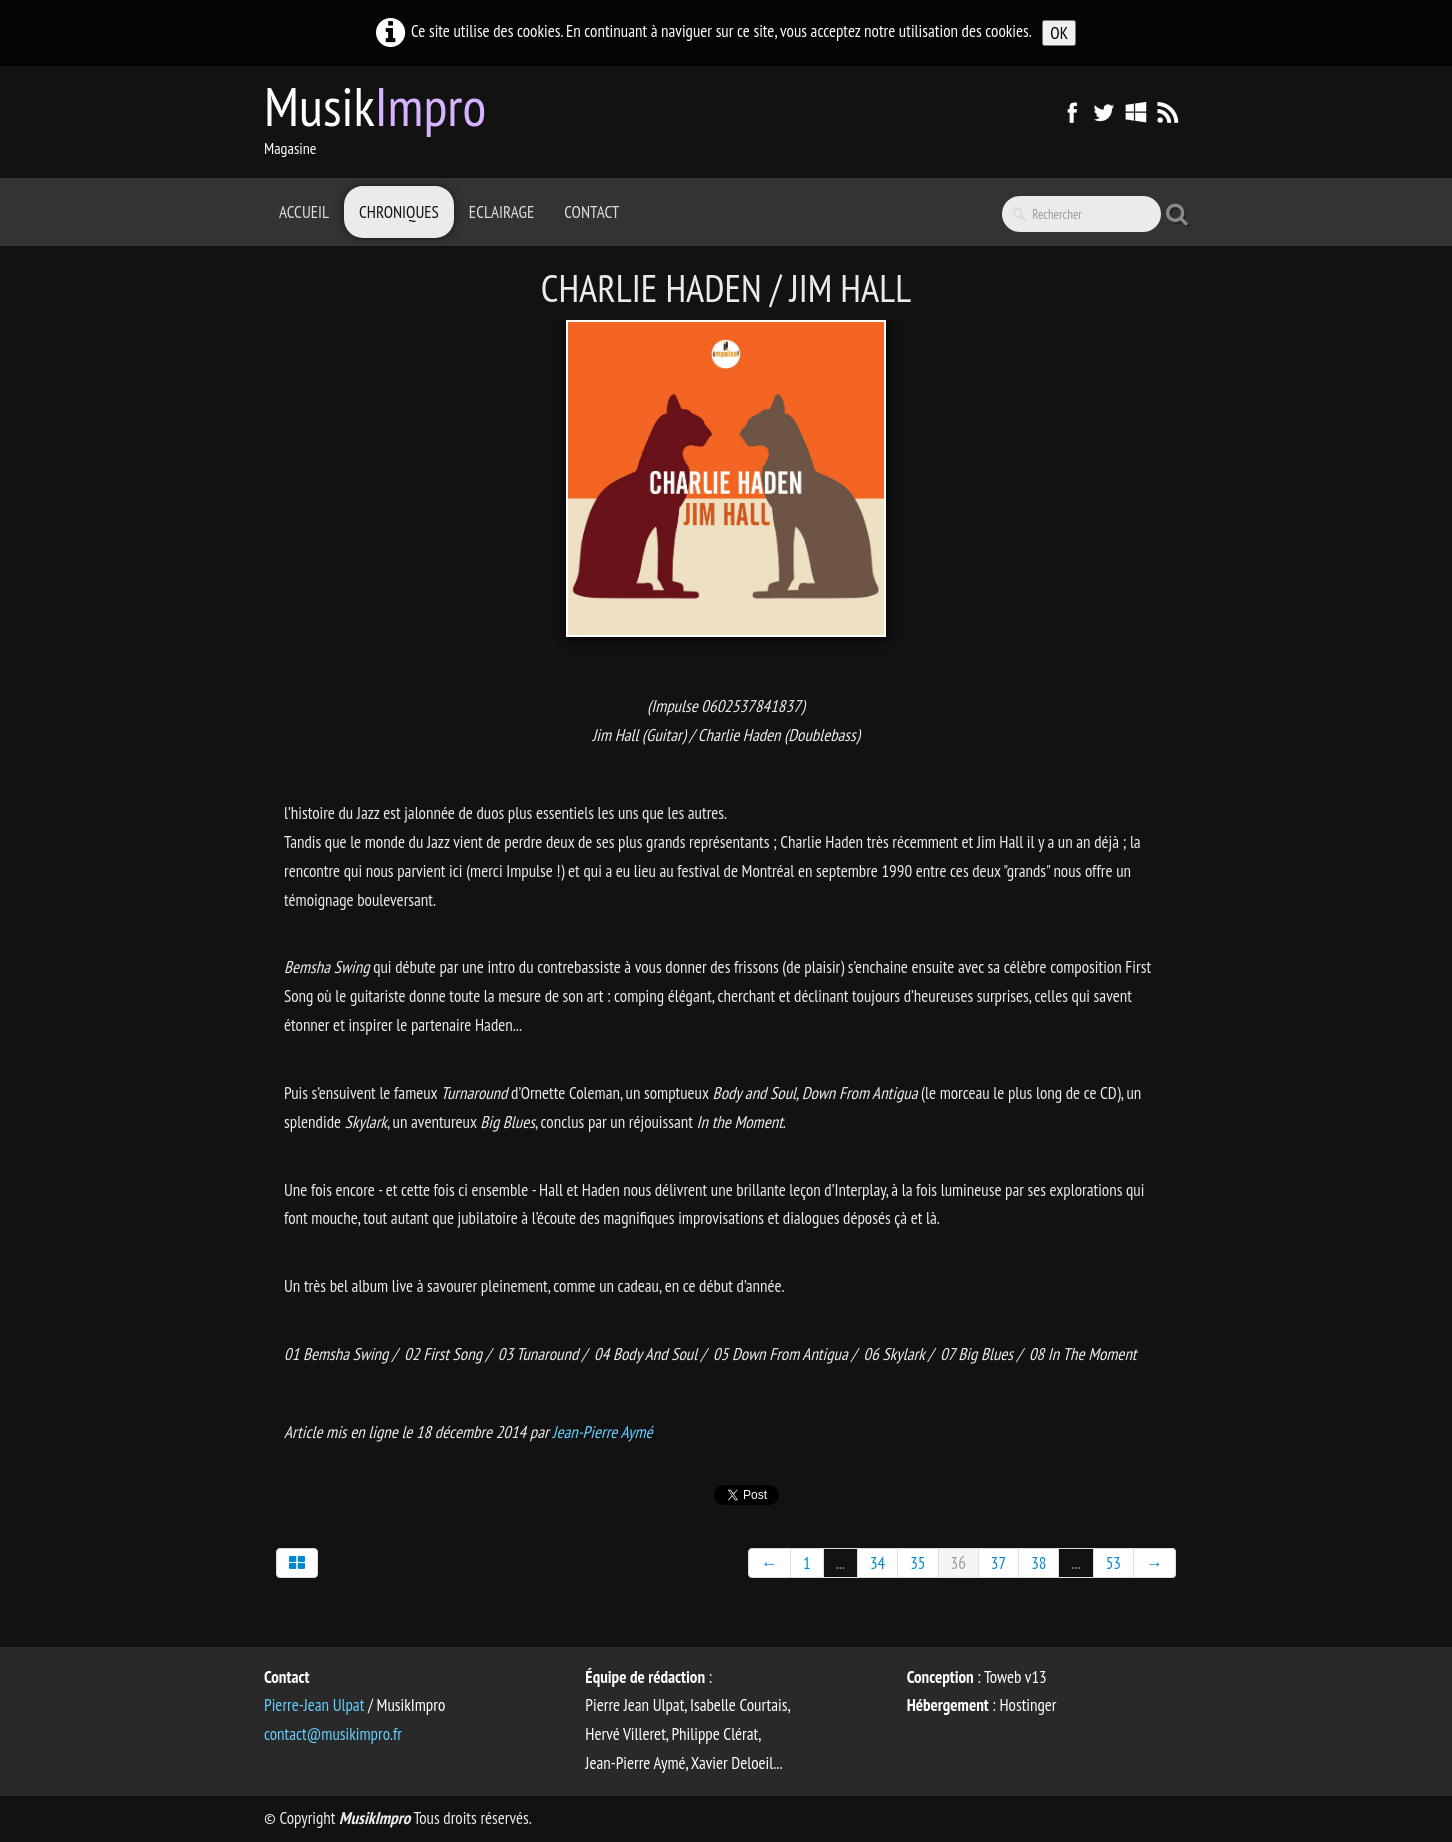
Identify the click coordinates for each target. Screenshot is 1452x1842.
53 (1113, 1563)
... (840, 1563)
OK (1059, 33)
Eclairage (501, 212)
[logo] (382, 120)
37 (998, 1563)
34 (877, 1563)
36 (958, 1563)
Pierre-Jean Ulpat (314, 1705)
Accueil (304, 212)
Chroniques (399, 212)
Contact (591, 212)
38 (1038, 1563)
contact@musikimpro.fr (333, 1734)
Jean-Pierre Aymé (602, 1432)
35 (917, 1563)
